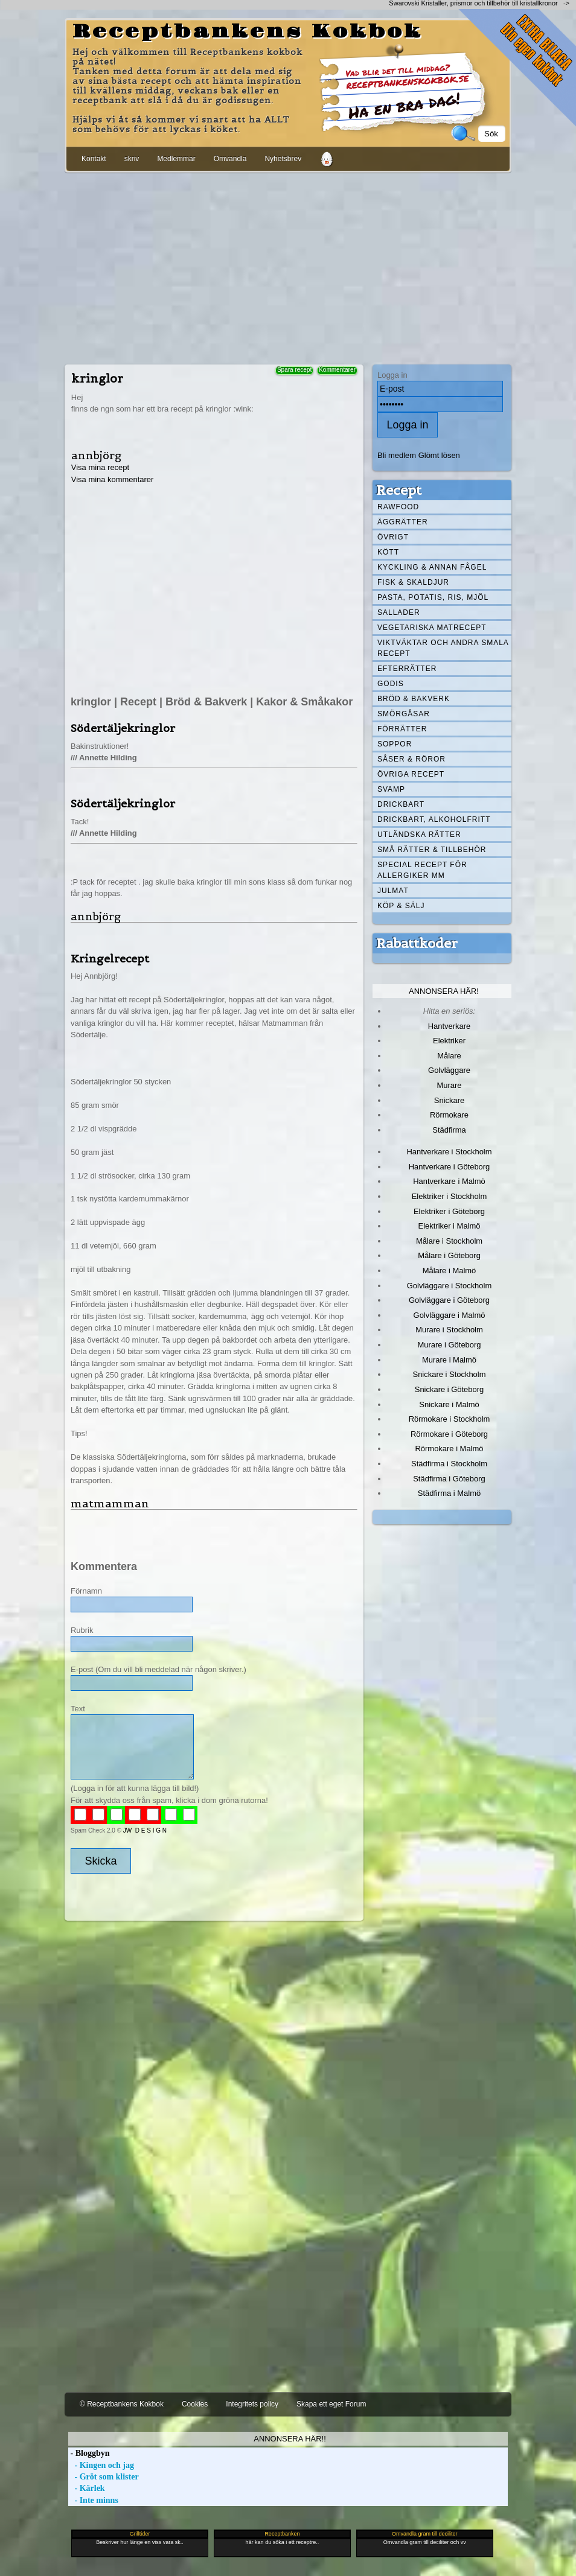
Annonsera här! (444, 991)
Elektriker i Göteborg (449, 1211)
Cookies (195, 2404)
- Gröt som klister (103, 2476)
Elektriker (449, 1040)
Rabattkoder (417, 943)
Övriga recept (410, 774)
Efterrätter (407, 668)
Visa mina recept (100, 467)
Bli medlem (396, 455)
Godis (390, 683)
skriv (131, 158)
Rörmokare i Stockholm (449, 1418)
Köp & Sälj (400, 906)
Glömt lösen (439, 455)
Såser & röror (411, 759)
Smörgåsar (403, 714)
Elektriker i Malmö (449, 1225)
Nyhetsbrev (282, 158)
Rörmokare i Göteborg (449, 1434)
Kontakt (94, 158)
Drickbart (400, 804)
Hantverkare (449, 1026)
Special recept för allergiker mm (422, 870)
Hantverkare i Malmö (449, 1181)
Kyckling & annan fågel (432, 567)
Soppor (394, 744)
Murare (449, 1085)
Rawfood (398, 507)
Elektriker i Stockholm (449, 1196)
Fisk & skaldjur (413, 582)
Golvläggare (449, 1070)
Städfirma (449, 1129)
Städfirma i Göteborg (449, 1478)
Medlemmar (176, 158)
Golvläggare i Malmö (449, 1315)
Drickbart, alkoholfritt (433, 819)
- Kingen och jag (101, 2465)
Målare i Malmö (449, 1270)
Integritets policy (252, 2404)
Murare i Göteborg (449, 1344)
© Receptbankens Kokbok (122, 2404)
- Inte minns (93, 2500)
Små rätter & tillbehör (431, 849)
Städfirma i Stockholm (449, 1463)
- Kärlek (86, 2488)
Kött (388, 552)
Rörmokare (449, 1114)
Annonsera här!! (289, 2438)
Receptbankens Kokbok (247, 32)
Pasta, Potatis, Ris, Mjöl (432, 597)
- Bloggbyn (88, 2453)
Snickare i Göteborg (449, 1389)
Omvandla (230, 158)
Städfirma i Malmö (449, 1493)
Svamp (391, 789)
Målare (449, 1055)
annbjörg (96, 455)
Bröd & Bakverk (413, 699)
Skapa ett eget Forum (331, 2404)
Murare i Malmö (449, 1359)
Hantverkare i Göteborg (449, 1166)
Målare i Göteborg (449, 1255)
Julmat (393, 890)
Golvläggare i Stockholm (449, 1285)
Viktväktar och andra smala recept (443, 648)
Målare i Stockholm (449, 1240)
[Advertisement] (288, 266)
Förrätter (402, 729)
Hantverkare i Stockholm (448, 1151)
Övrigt (393, 537)
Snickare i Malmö (449, 1404)
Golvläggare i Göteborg (449, 1300)
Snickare (449, 1100)
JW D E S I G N (145, 1830)
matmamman (110, 1503)
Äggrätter (402, 522)
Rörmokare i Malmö (449, 1448)
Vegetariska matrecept (432, 627)
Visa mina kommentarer (112, 479)
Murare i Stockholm (449, 1329)
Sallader (398, 612)
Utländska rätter (419, 834)
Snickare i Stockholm (449, 1374)
